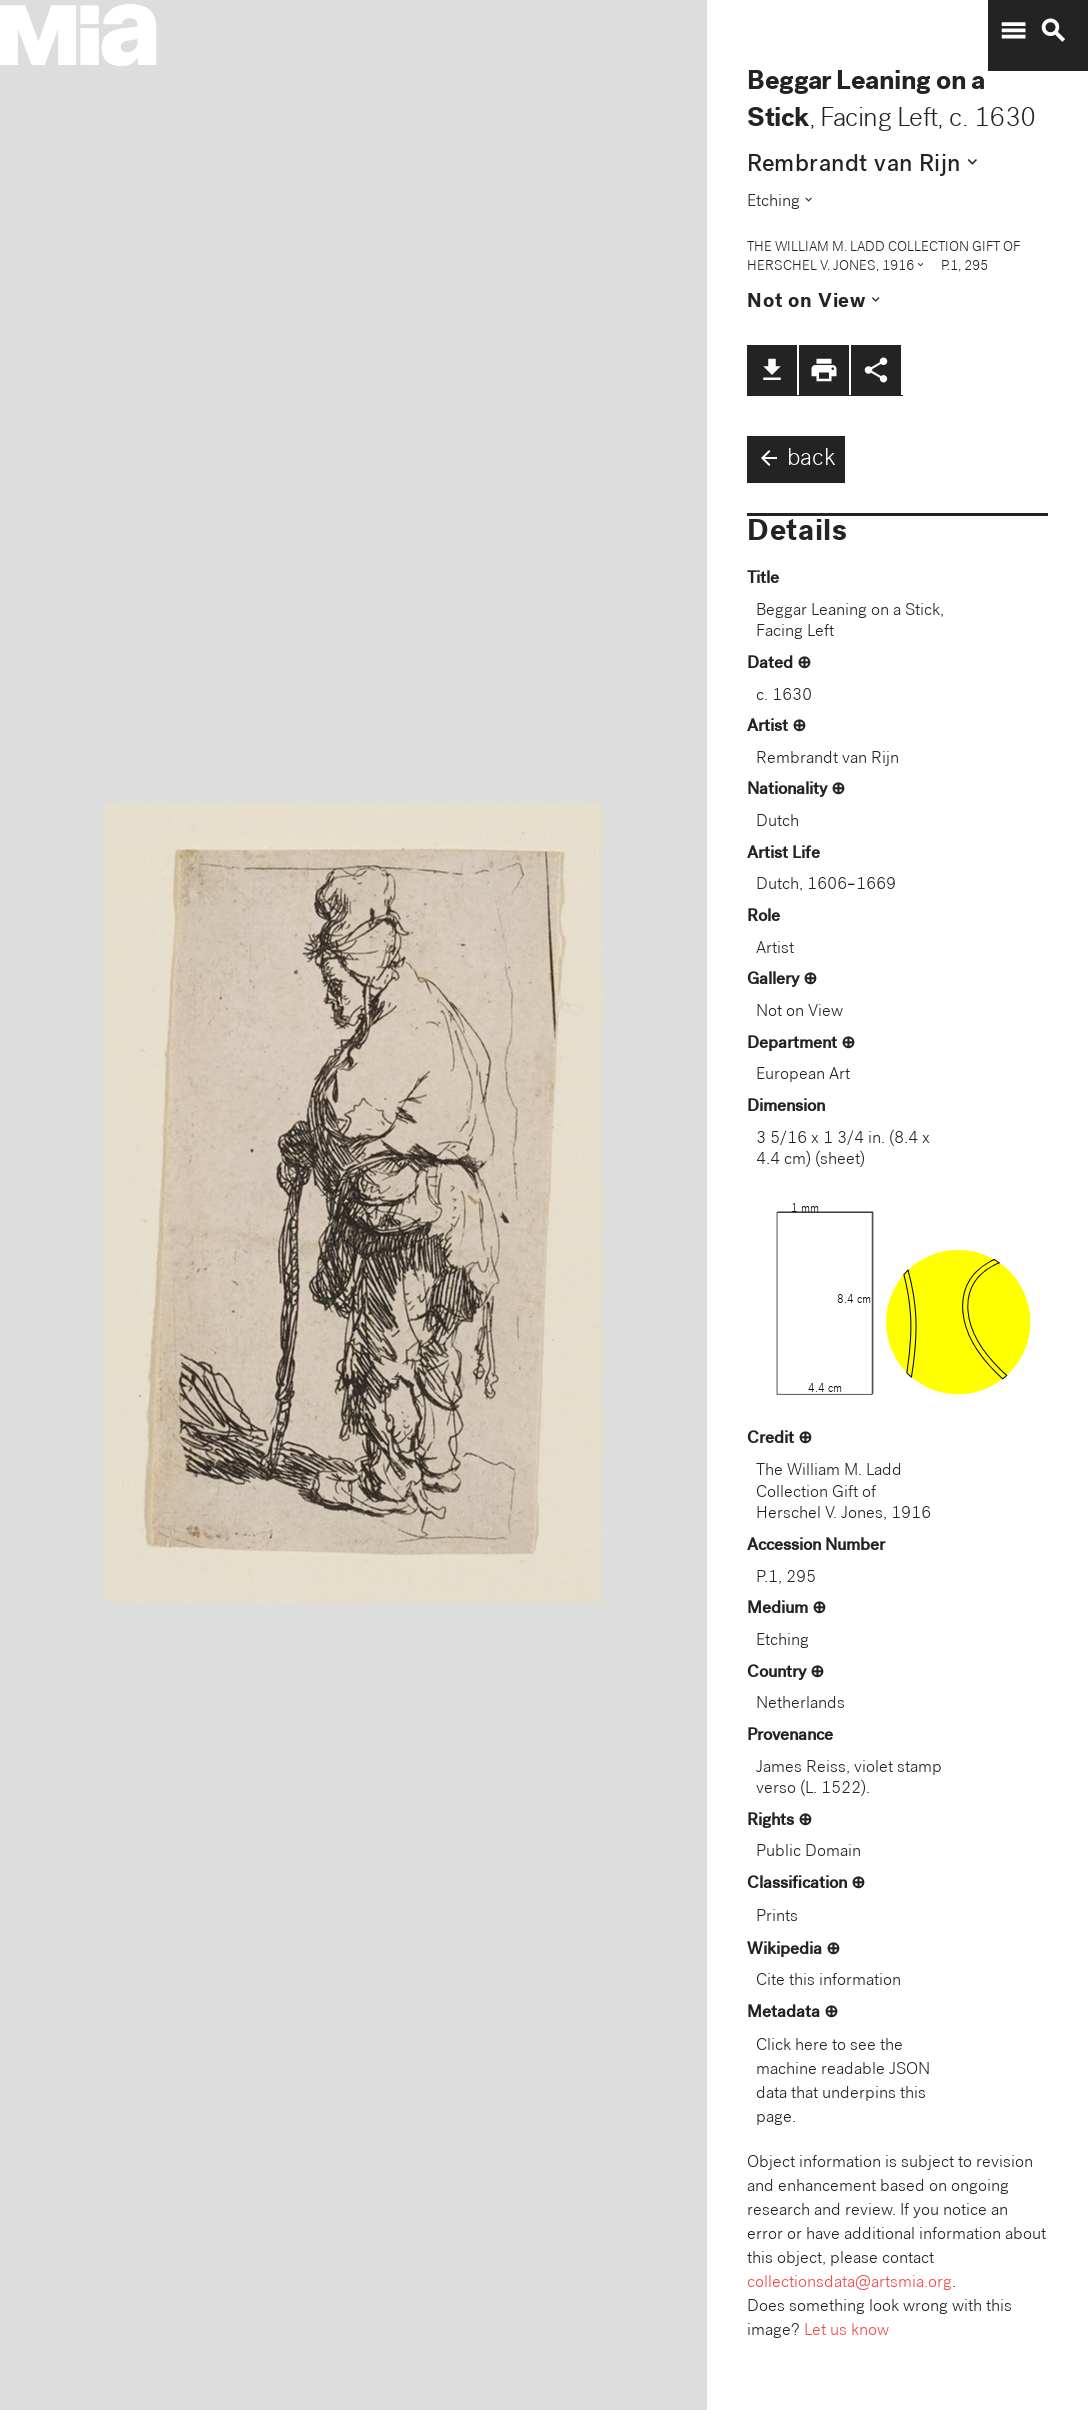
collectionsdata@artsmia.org (849, 2283)
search (1053, 31)
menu (1013, 31)
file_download (772, 370)
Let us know (846, 2331)
